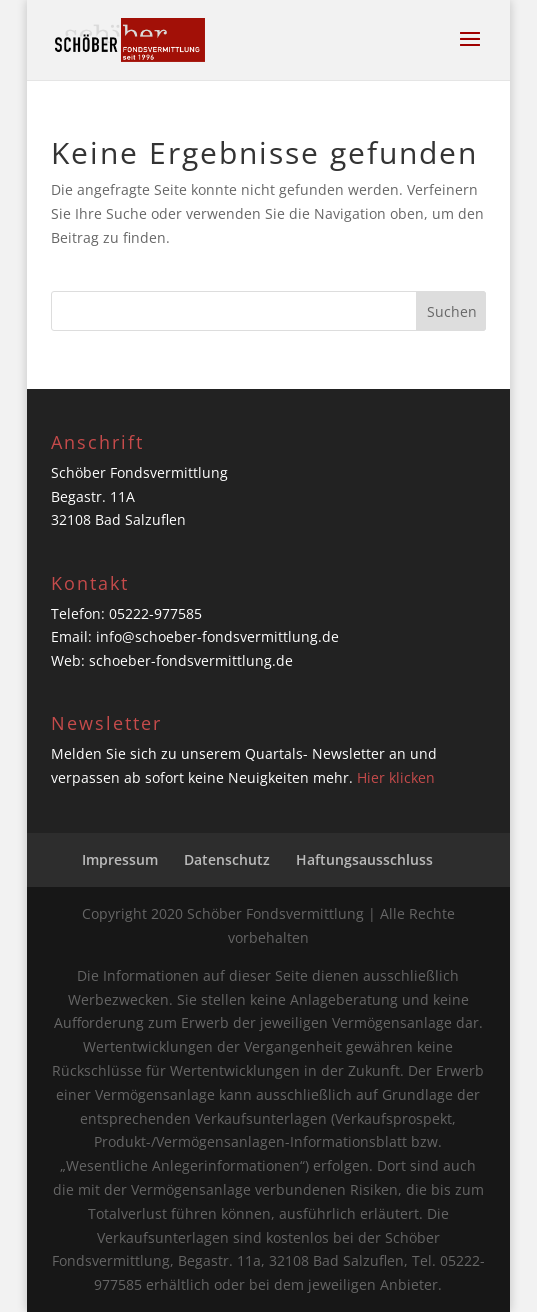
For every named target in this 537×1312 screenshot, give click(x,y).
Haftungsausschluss (364, 859)
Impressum (120, 859)
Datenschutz (227, 859)
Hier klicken (396, 777)
